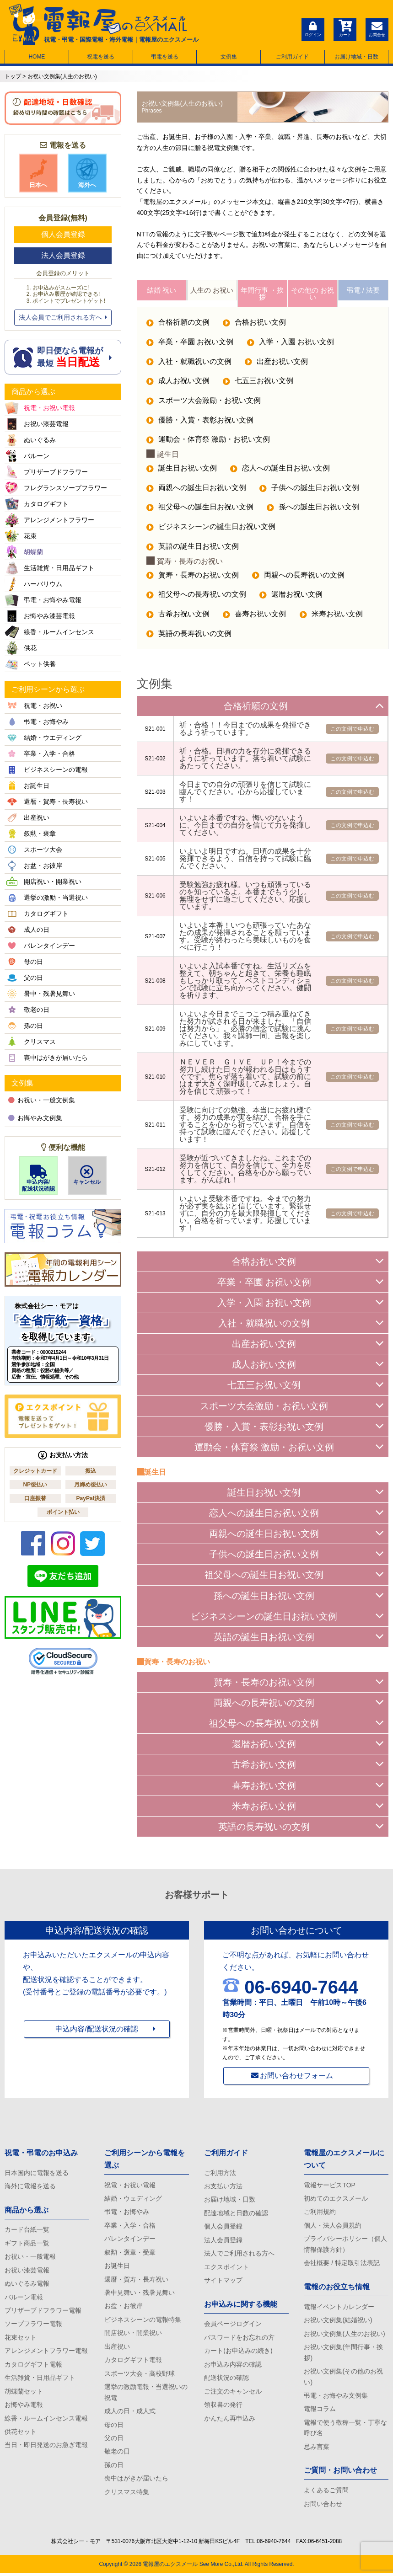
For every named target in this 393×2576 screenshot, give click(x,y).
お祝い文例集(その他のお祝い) (343, 2379)
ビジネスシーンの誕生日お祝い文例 (210, 529)
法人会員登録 (63, 255)
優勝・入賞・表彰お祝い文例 (199, 421)
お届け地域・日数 (356, 56)
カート (345, 28)
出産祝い (117, 2348)
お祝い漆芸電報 (27, 2271)
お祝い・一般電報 (30, 2258)
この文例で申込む (352, 731)
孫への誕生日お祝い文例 (313, 509)
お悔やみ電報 (24, 2406)
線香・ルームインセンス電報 (46, 2420)
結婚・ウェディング (133, 2199)
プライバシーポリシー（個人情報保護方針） (345, 2246)
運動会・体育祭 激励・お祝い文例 (208, 441)
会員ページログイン (233, 2326)
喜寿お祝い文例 (254, 617)
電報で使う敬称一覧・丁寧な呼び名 (345, 2430)
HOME (36, 56)
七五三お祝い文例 (258, 382)
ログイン (312, 28)
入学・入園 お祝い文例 (290, 343)
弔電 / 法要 (363, 290)
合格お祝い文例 (254, 323)
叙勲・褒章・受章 (130, 2253)
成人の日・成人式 (130, 2413)
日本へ (38, 173)
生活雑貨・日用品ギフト (40, 2380)
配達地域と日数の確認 (236, 2214)
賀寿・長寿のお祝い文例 (192, 577)
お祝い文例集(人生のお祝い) (344, 2335)
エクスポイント (226, 2268)
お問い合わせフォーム (296, 2076)
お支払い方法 (223, 2187)
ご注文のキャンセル (233, 2393)
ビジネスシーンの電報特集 (142, 2321)
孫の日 (114, 2467)
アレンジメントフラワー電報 (46, 2353)
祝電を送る (100, 56)
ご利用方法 (220, 2173)
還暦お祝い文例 (291, 597)
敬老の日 (117, 2454)
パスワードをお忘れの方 (239, 2339)
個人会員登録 (63, 234)
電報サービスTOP (329, 2186)
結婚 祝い (161, 290)
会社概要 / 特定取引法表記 (342, 2264)
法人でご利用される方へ (239, 2255)
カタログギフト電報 (33, 2366)
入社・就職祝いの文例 (188, 362)
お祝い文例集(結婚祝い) (338, 2321)
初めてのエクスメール (336, 2199)
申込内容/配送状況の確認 (96, 2030)
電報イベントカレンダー (339, 2308)
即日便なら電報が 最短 (62, 357)
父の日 (114, 2440)
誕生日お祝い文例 (181, 470)
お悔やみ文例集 (35, 1118)
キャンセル (87, 1175)
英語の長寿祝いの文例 (188, 636)
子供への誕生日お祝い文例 (310, 490)
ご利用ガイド (292, 56)
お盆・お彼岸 (123, 2308)
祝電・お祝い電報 (130, 2186)
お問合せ (377, 28)
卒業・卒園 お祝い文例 (189, 343)
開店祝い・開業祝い (133, 2335)
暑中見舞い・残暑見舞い (139, 2294)
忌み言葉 (316, 2449)
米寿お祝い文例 (331, 617)
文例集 (229, 56)
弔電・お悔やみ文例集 (336, 2397)
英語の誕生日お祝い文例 (192, 549)
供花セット (21, 2434)
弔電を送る (164, 56)
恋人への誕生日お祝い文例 (280, 470)
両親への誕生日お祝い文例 (196, 490)
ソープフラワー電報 (33, 2326)
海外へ (87, 173)
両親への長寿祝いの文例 (299, 577)
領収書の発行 (223, 2406)
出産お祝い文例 (276, 362)
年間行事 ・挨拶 (262, 294)
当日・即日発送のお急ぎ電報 (46, 2447)
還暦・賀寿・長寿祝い (136, 2280)
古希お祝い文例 (178, 617)
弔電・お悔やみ (126, 2213)
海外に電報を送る (30, 2187)
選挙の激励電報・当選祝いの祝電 (146, 2394)
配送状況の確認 (226, 2380)
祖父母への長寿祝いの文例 (196, 597)
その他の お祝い (312, 294)
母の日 (114, 2427)
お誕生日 (117, 2267)
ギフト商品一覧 (27, 2244)
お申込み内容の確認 (233, 2366)
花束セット (21, 2339)
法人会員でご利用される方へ (63, 317)
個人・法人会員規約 (332, 2226)
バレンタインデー (130, 2240)
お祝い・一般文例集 (41, 1100)
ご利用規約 (320, 2213)
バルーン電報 (24, 2298)
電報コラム (320, 2411)
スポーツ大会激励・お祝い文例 (203, 402)
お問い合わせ (323, 2506)
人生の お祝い (211, 290)
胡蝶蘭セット (24, 2393)
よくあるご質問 (326, 2492)
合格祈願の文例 (178, 323)
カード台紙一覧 (27, 2230)
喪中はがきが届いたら (136, 2481)
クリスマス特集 (126, 2494)
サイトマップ (223, 2282)
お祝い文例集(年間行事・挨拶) (343, 2354)
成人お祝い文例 (178, 382)
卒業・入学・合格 (130, 2226)
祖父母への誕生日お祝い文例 (199, 509)
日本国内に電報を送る (37, 2173)
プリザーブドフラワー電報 (43, 2312)
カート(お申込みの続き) (238, 2353)
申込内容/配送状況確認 (38, 1178)
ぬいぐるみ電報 (27, 2285)
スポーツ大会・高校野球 (139, 2375)
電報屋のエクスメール (170, 2567)
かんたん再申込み (229, 2420)
